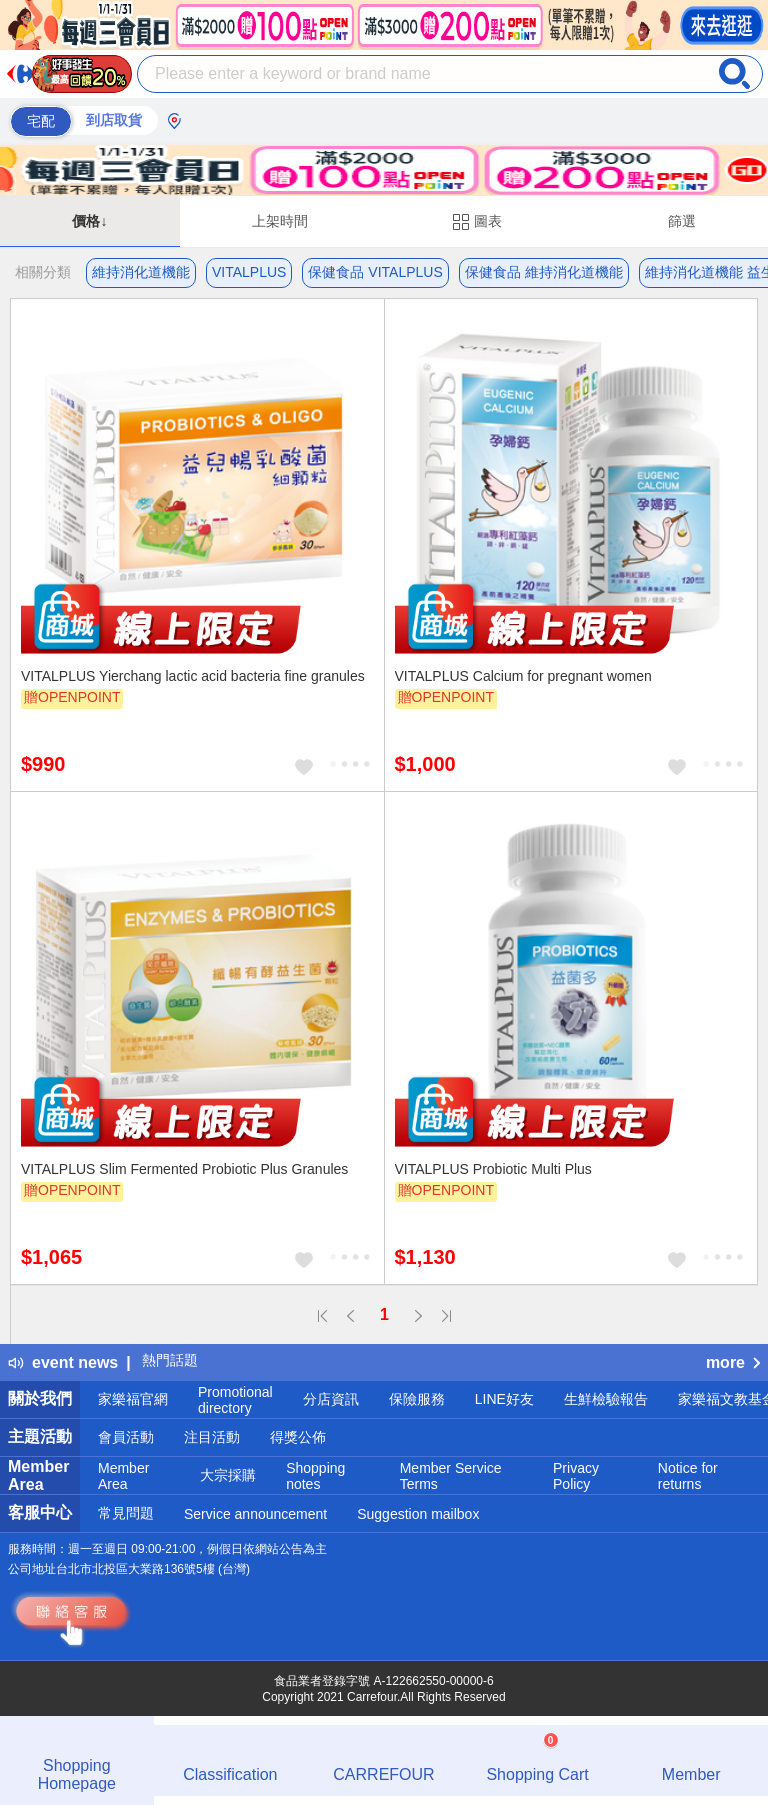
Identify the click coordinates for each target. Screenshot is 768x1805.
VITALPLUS (249, 272)
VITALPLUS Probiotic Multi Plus (493, 1169)
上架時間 (280, 221)
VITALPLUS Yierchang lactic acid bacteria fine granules (193, 676)
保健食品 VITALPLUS (375, 272)
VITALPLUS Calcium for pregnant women (523, 676)
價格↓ (89, 221)
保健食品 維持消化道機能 (544, 272)
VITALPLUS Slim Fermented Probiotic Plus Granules (184, 1169)
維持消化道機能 (141, 272)
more (733, 1362)
